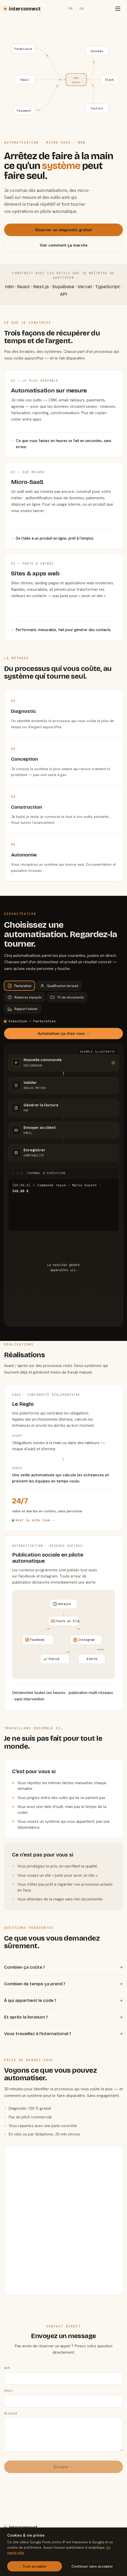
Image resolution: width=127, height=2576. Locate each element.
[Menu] (118, 9)
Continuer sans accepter (92, 2566)
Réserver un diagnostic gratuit (63, 230)
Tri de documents (67, 997)
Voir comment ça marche (64, 245)
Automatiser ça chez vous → (63, 1033)
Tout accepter (35, 2566)
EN (82, 8)
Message (10, 2413)
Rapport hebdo (22, 1008)
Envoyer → (64, 2466)
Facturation (19, 985)
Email (9, 2391)
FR (71, 8)
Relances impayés (24, 997)
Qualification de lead (59, 985)
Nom (7, 2368)
